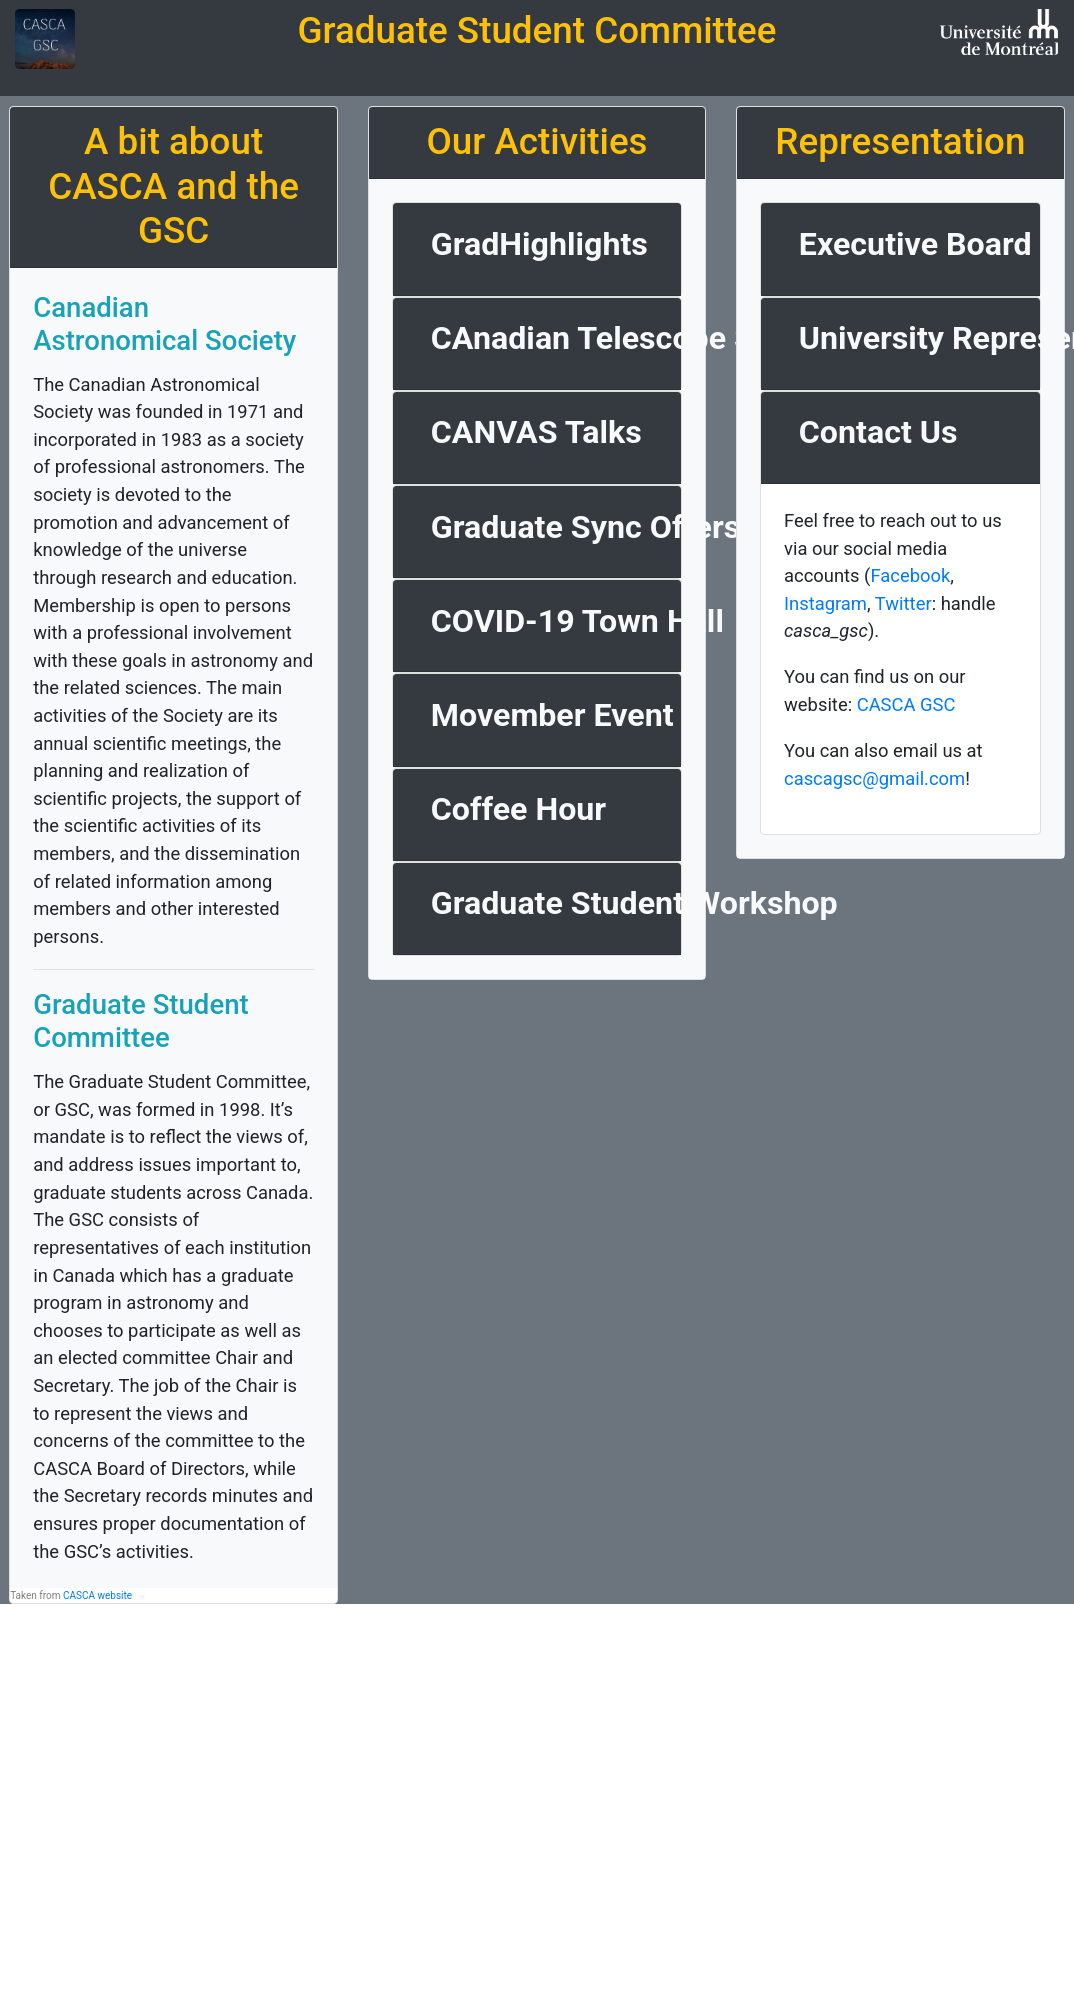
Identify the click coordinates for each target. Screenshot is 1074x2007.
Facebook (910, 575)
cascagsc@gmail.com (874, 778)
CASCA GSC (906, 704)
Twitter (903, 603)
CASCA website (97, 1595)
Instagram (825, 603)
